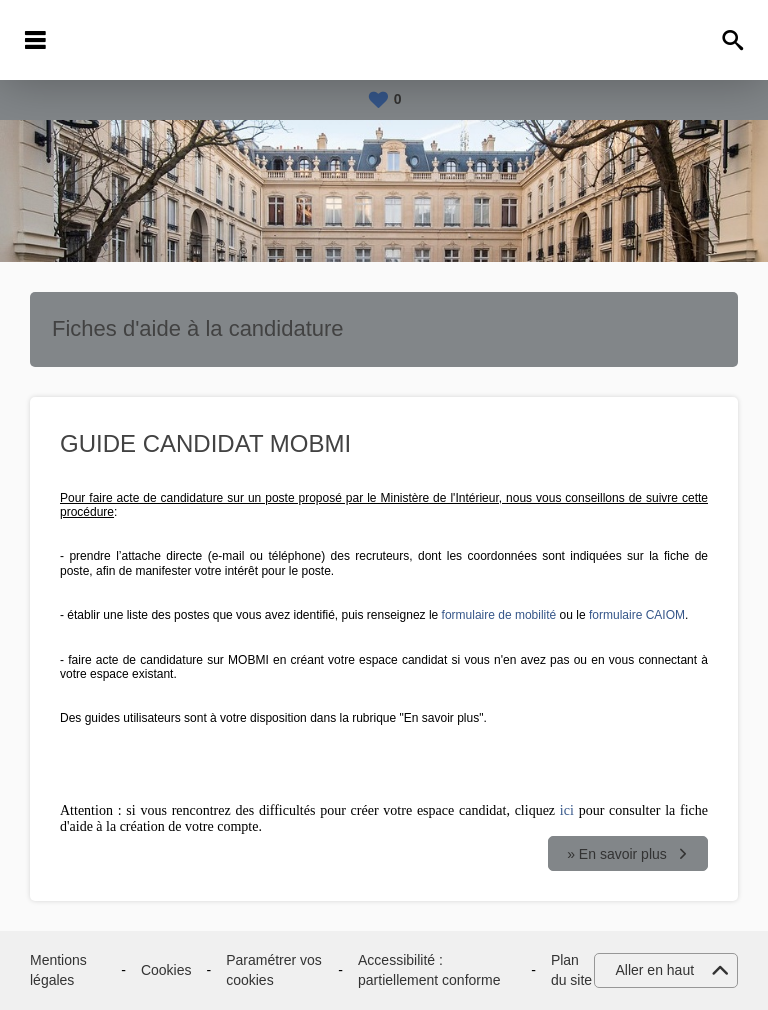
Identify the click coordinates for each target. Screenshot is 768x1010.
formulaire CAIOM (637, 615)
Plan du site (571, 970)
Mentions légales (58, 970)
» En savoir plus (617, 854)
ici (567, 810)
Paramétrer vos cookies (274, 970)
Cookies (166, 970)
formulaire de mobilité (499, 615)
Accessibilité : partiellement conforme (429, 970)
